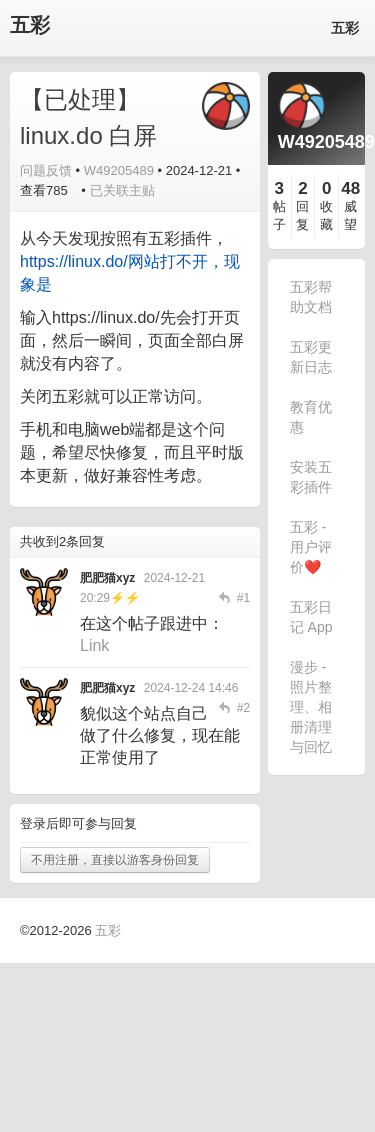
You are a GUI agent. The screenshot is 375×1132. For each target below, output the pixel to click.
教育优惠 (311, 417)
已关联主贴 (122, 190)
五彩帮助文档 (311, 297)
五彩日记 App (311, 617)
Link (94, 645)
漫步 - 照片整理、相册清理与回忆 (311, 707)
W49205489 (119, 170)
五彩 (30, 25)
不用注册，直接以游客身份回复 (115, 860)
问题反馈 (46, 170)
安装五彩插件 (311, 477)
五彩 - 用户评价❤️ (311, 547)
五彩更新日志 (311, 357)
